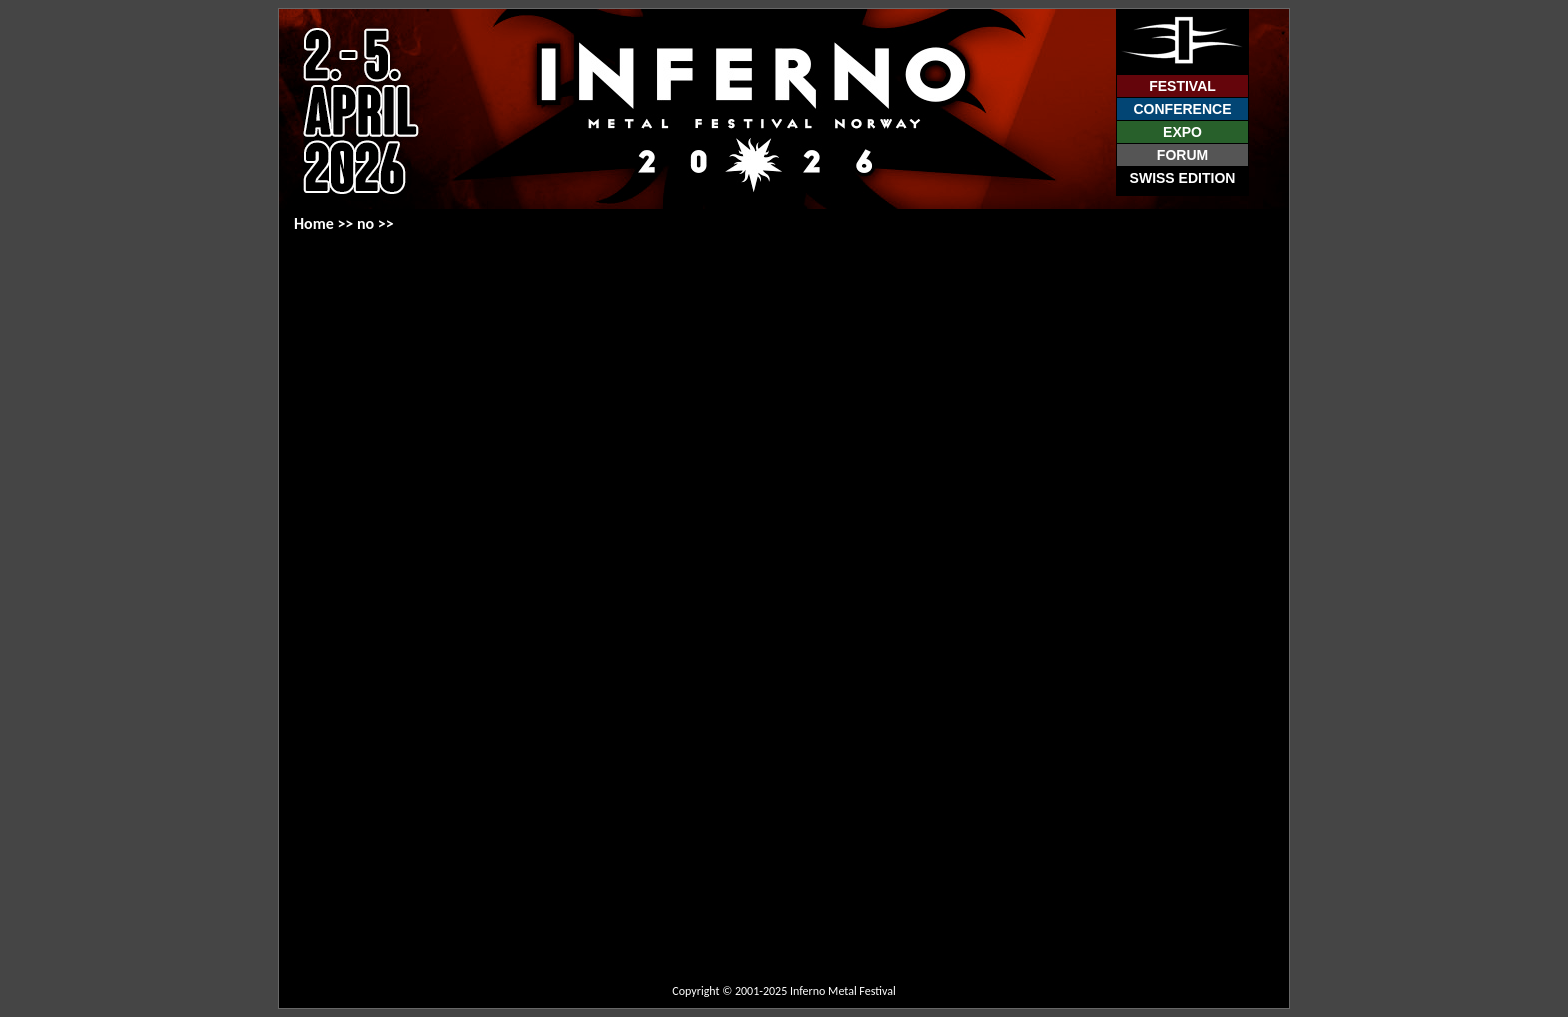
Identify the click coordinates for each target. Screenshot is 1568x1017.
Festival (1182, 86)
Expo (1182, 132)
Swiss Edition (1183, 178)
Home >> (325, 223)
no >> (375, 223)
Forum (1182, 155)
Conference (1182, 109)
